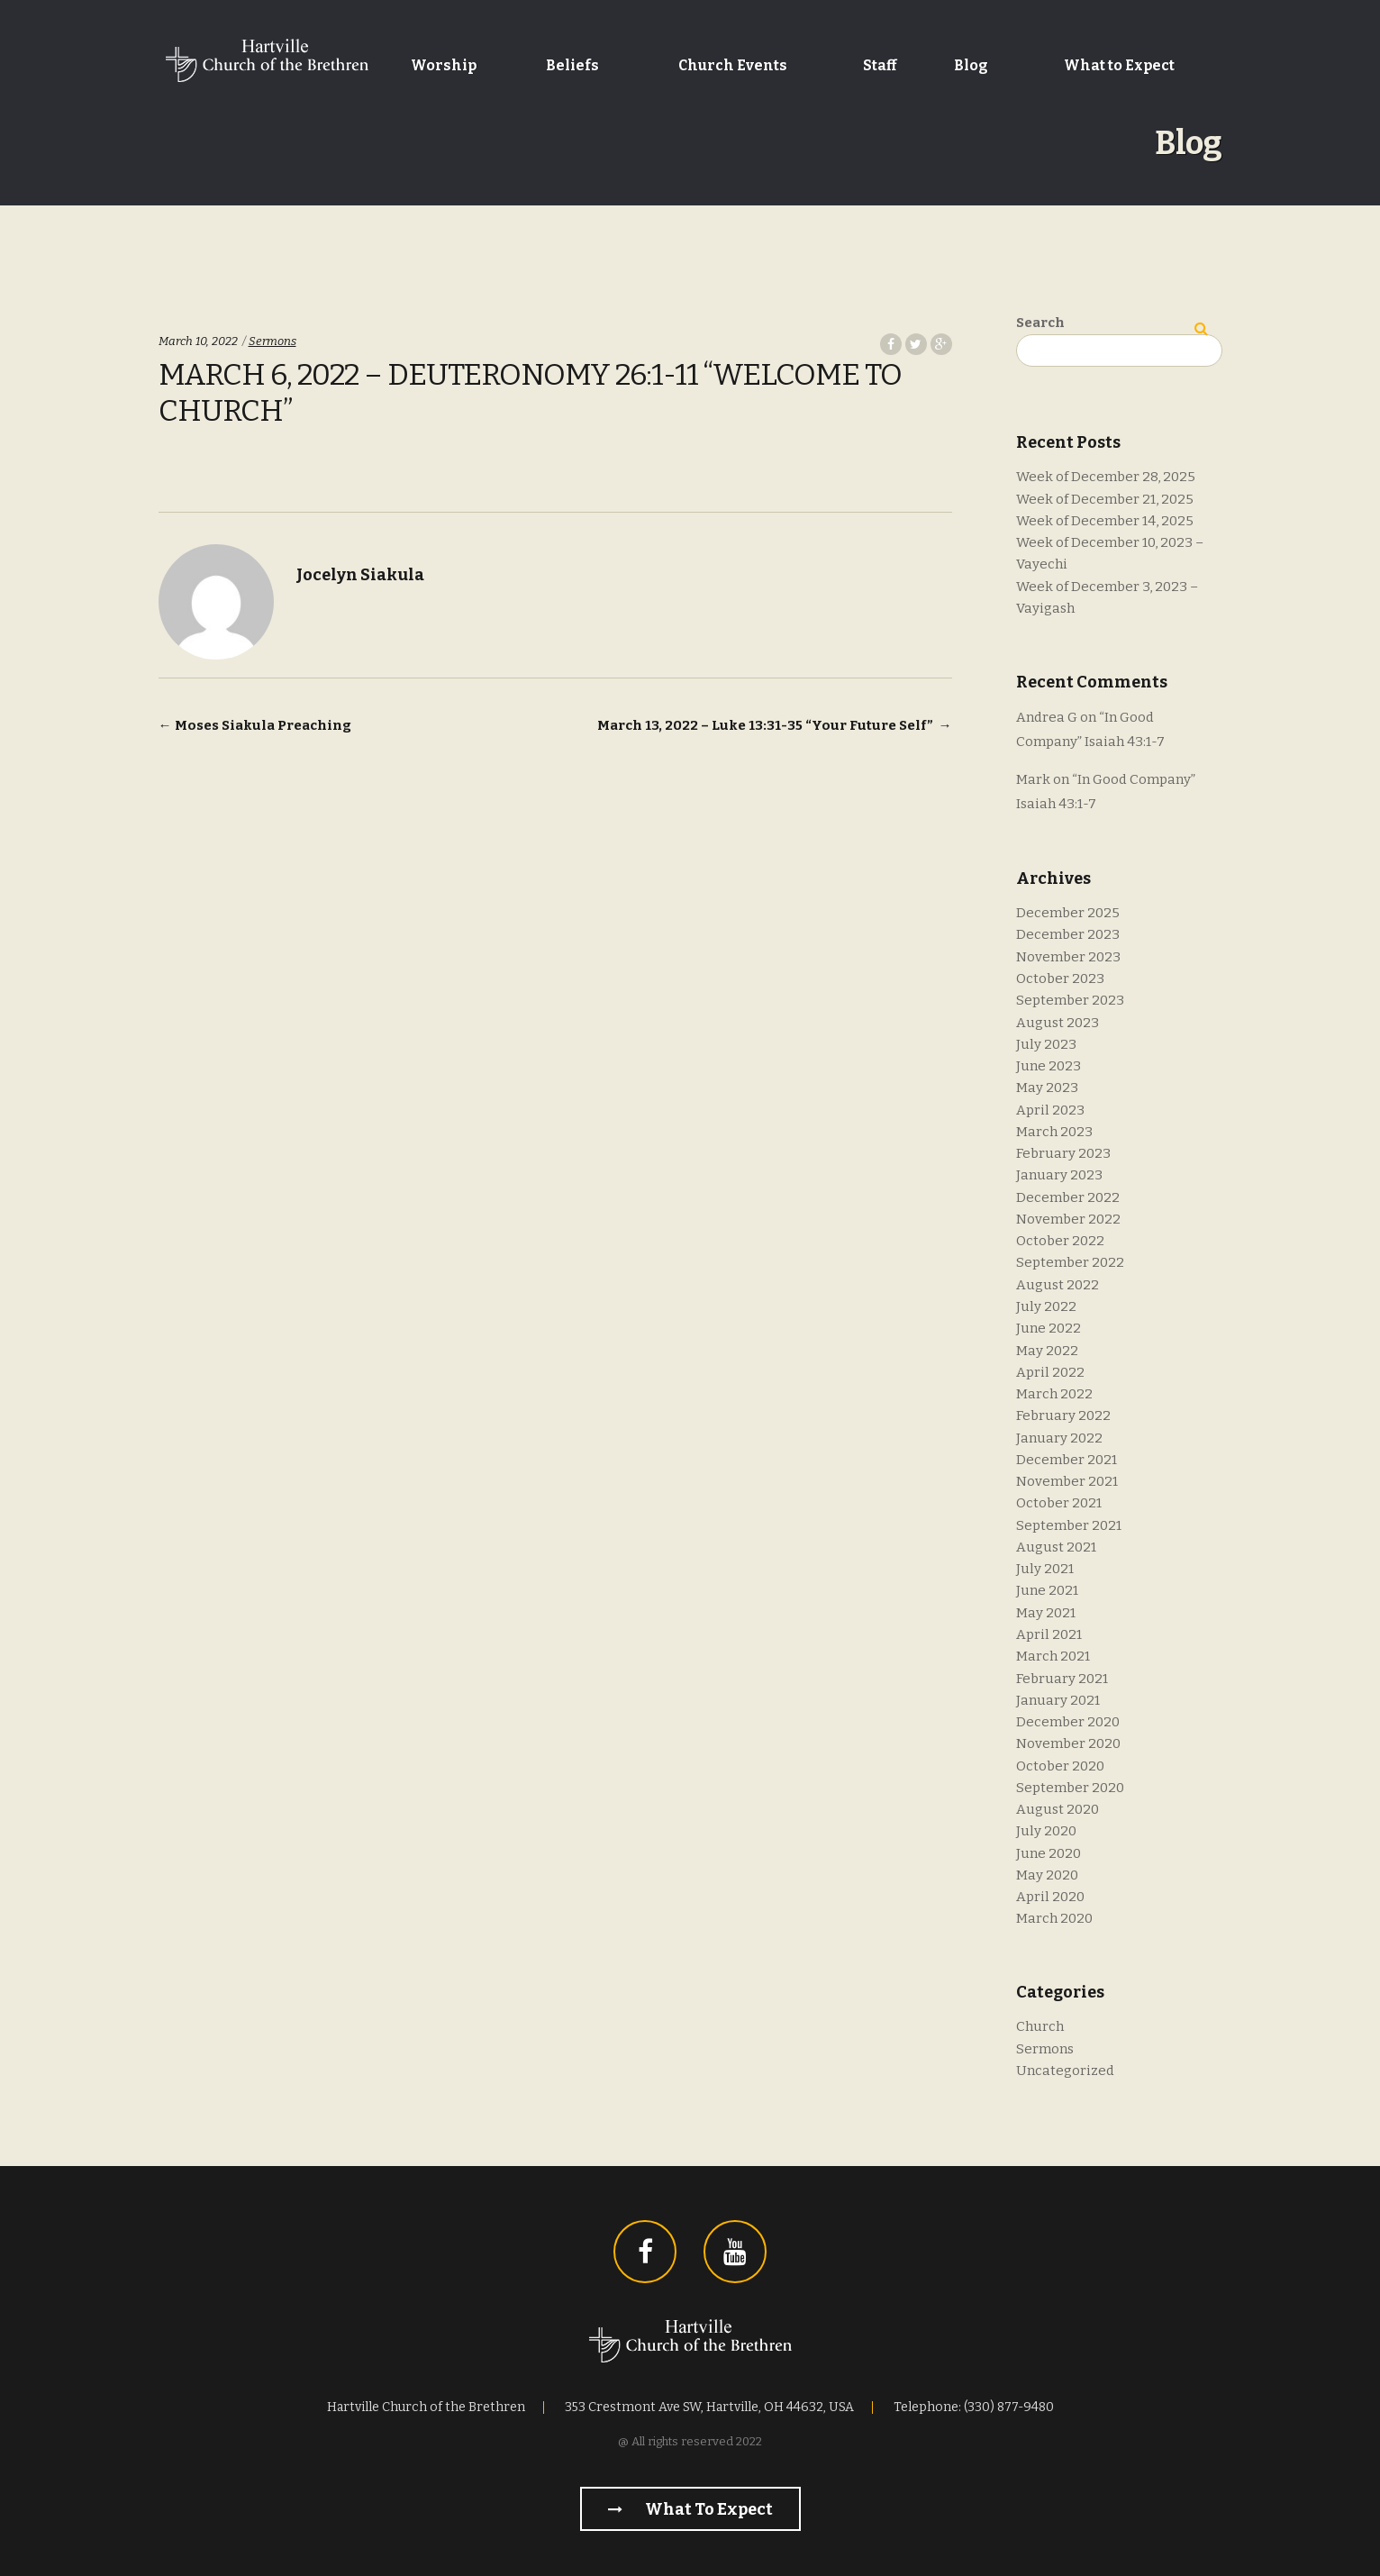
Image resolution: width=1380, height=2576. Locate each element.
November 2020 (1068, 1743)
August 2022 (1057, 1285)
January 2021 (1058, 1700)
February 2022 (1063, 1415)
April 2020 (1050, 1897)
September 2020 (1070, 1788)
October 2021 (1059, 1503)
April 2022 (1050, 1372)
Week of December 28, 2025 (1105, 477)
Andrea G (1046, 717)
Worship (444, 65)
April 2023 (1050, 1110)
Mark (1033, 779)
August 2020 (1057, 1809)
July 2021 (1045, 1569)
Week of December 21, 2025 (1105, 499)
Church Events (732, 65)
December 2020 (1068, 1722)
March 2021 (1053, 1656)
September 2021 (1068, 1525)
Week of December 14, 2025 (1105, 521)
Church (1040, 2026)
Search (1040, 322)
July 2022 (1046, 1306)
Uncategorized (1065, 2070)
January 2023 (1059, 1175)
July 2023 (1046, 1044)
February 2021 (1062, 1678)
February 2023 (1063, 1153)
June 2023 (1048, 1066)
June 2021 (1047, 1590)
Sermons (272, 341)
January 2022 (1059, 1438)
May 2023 (1047, 1087)
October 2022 (1060, 1241)
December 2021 (1066, 1460)
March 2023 (1054, 1132)
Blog (971, 65)
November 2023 (1068, 957)
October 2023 (1060, 978)
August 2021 (1056, 1547)
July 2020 (1046, 1831)
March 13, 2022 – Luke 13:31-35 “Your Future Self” (774, 725)
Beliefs (572, 65)
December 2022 (1068, 1197)
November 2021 (1067, 1481)
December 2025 (1068, 913)
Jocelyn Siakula (360, 575)
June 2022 (1048, 1328)
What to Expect (1119, 65)
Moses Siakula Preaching (255, 725)
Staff (880, 65)
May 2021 (1046, 1613)
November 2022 (1068, 1219)
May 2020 (1047, 1875)
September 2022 (1070, 1262)
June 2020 (1048, 1853)
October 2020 (1060, 1766)
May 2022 (1047, 1351)
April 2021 (1049, 1634)
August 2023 (1057, 1023)
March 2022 (1054, 1394)
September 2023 (1070, 1000)
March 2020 (1054, 1918)
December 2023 (1068, 934)
